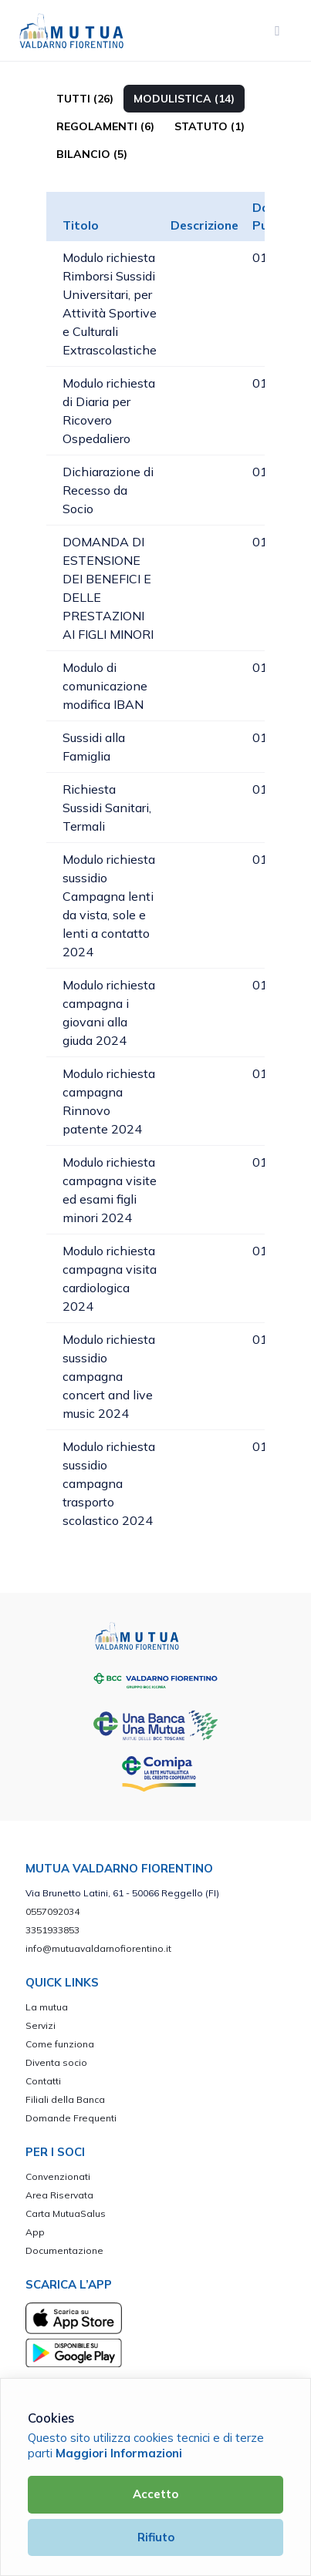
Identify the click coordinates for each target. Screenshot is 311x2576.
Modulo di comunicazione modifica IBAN (105, 686)
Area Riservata (59, 2195)
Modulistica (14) (184, 99)
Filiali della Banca (65, 2099)
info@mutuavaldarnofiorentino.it (98, 1948)
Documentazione (64, 2250)
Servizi (40, 2025)
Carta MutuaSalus (65, 2213)
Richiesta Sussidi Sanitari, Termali (107, 807)
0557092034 (52, 1911)
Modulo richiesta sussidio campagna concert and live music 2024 (109, 1376)
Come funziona (59, 2044)
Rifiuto (155, 2537)
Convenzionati (57, 2176)
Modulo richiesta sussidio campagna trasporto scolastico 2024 (109, 1483)
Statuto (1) (209, 126)
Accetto (155, 2494)
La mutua (46, 2007)
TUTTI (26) (84, 99)
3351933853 (52, 1930)
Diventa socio (56, 2062)
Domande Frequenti (71, 2118)
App (35, 2232)
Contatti (43, 2081)
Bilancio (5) (91, 154)
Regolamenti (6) (105, 126)
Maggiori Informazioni (119, 2453)
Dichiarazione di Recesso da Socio (108, 490)
